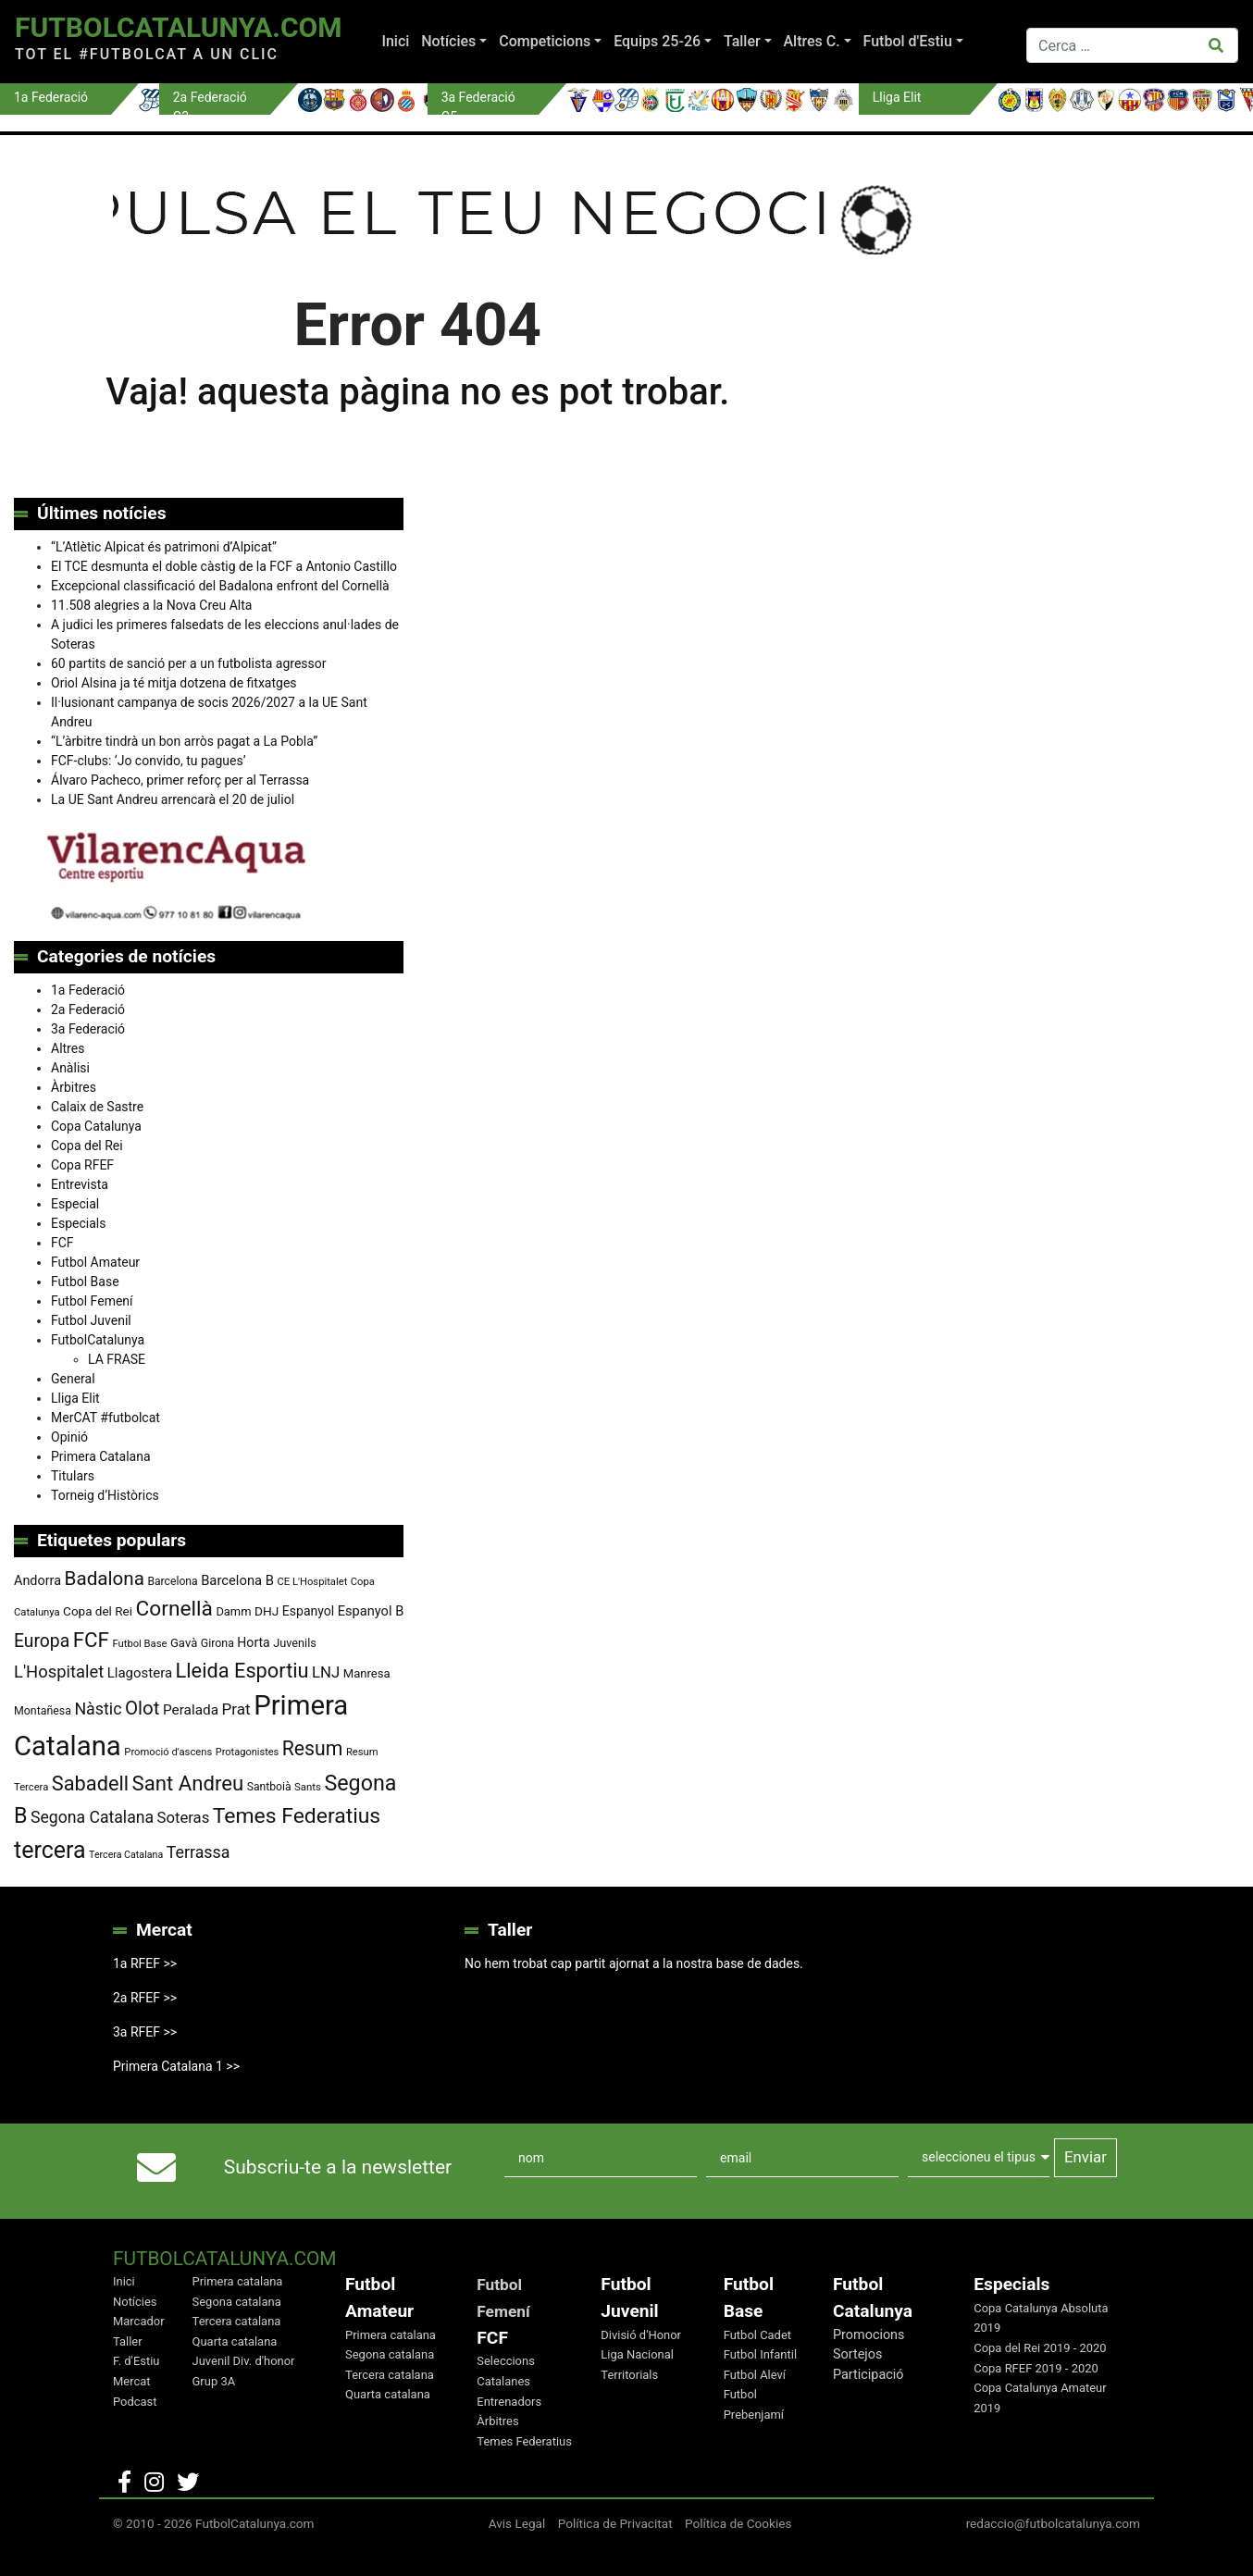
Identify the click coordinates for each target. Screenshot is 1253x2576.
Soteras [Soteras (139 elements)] (183, 1818)
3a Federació (88, 1029)
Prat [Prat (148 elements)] (236, 1709)
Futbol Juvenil (91, 1320)
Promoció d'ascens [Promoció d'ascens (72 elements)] (168, 1752)
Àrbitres (73, 1087)
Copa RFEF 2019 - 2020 (1036, 2368)
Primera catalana (237, 2281)
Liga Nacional (637, 2354)
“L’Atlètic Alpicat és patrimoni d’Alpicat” (164, 546)
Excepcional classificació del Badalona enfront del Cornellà (220, 585)
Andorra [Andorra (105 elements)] (37, 1581)
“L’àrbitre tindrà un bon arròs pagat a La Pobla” (184, 741)
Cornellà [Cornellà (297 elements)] (173, 1608)
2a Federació (88, 1009)
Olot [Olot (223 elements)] (142, 1708)
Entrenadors (509, 2402)
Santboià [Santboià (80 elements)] (269, 1786)
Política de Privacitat (615, 2523)
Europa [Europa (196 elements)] (41, 1641)
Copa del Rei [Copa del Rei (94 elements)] (97, 1611)
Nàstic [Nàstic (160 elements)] (97, 1708)
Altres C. (812, 41)
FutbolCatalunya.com (178, 27)
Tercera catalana (236, 2321)
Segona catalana (236, 2302)
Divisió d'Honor (641, 2335)
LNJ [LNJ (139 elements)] (326, 1672)
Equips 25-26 (657, 41)
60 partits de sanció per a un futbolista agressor (189, 663)
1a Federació (88, 990)
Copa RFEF (82, 1165)
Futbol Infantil (760, 2354)
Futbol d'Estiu (907, 41)
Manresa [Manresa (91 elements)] (367, 1673)
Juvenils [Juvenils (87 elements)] (294, 1643)
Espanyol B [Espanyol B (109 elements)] (370, 1611)
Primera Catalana (101, 1456)
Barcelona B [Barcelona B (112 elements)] (237, 1580)
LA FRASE (116, 1359)
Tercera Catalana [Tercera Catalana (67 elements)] (126, 1855)
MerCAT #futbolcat (105, 1417)
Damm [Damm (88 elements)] (233, 1611)
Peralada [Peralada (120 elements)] (190, 1710)
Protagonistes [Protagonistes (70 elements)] (247, 1752)
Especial (75, 1203)
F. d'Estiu (136, 2361)
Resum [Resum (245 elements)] (312, 1748)
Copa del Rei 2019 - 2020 (1040, 2348)
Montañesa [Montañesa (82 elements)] (42, 1710)
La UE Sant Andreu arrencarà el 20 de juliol (172, 799)
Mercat (132, 2381)
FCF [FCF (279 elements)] (91, 1640)
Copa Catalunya (96, 1126)
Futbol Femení (92, 1301)
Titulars (72, 1475)
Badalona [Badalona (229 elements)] (104, 1578)
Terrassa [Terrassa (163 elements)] (198, 1852)
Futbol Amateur (95, 1262)
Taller (742, 41)
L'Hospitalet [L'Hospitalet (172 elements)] (59, 1671)
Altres (67, 1048)
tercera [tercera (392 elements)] (50, 1850)
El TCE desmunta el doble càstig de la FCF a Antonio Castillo (224, 566)
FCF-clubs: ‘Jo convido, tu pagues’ (148, 760)
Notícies (448, 41)
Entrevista (79, 1184)
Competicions (544, 41)
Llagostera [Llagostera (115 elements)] (139, 1673)
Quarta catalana (235, 2341)
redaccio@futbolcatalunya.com (1053, 2523)
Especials (78, 1223)
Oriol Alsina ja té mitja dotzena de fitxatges (174, 682)
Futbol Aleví (755, 2375)
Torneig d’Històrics (105, 1495)
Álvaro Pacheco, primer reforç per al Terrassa (180, 780)
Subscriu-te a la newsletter (338, 2167)
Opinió (69, 1437)
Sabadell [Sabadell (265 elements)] (90, 1783)
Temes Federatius (524, 2441)
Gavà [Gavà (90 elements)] (183, 1643)
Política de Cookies (738, 2523)
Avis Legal (517, 2523)
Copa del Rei (87, 1145)
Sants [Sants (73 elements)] (307, 1786)
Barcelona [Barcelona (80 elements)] (172, 1581)
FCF (62, 1242)
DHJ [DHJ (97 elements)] (266, 1611)
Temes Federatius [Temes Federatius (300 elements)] (296, 1815)
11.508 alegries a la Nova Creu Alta (151, 605)
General (73, 1378)
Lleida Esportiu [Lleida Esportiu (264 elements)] (242, 1670)
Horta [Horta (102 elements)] (253, 1642)
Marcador (139, 2321)
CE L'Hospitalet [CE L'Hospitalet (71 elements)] (313, 1582)
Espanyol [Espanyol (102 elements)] (308, 1611)
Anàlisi (70, 1067)
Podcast (135, 2402)
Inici (395, 41)
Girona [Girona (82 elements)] (217, 1643)
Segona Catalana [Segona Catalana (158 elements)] (92, 1817)
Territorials (629, 2375)
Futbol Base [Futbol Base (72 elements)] (139, 1644)
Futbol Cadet (757, 2335)
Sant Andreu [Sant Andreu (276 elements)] (188, 1783)
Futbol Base (85, 1281)
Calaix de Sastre (97, 1106)
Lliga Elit (75, 1398)
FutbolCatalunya (97, 1339)
